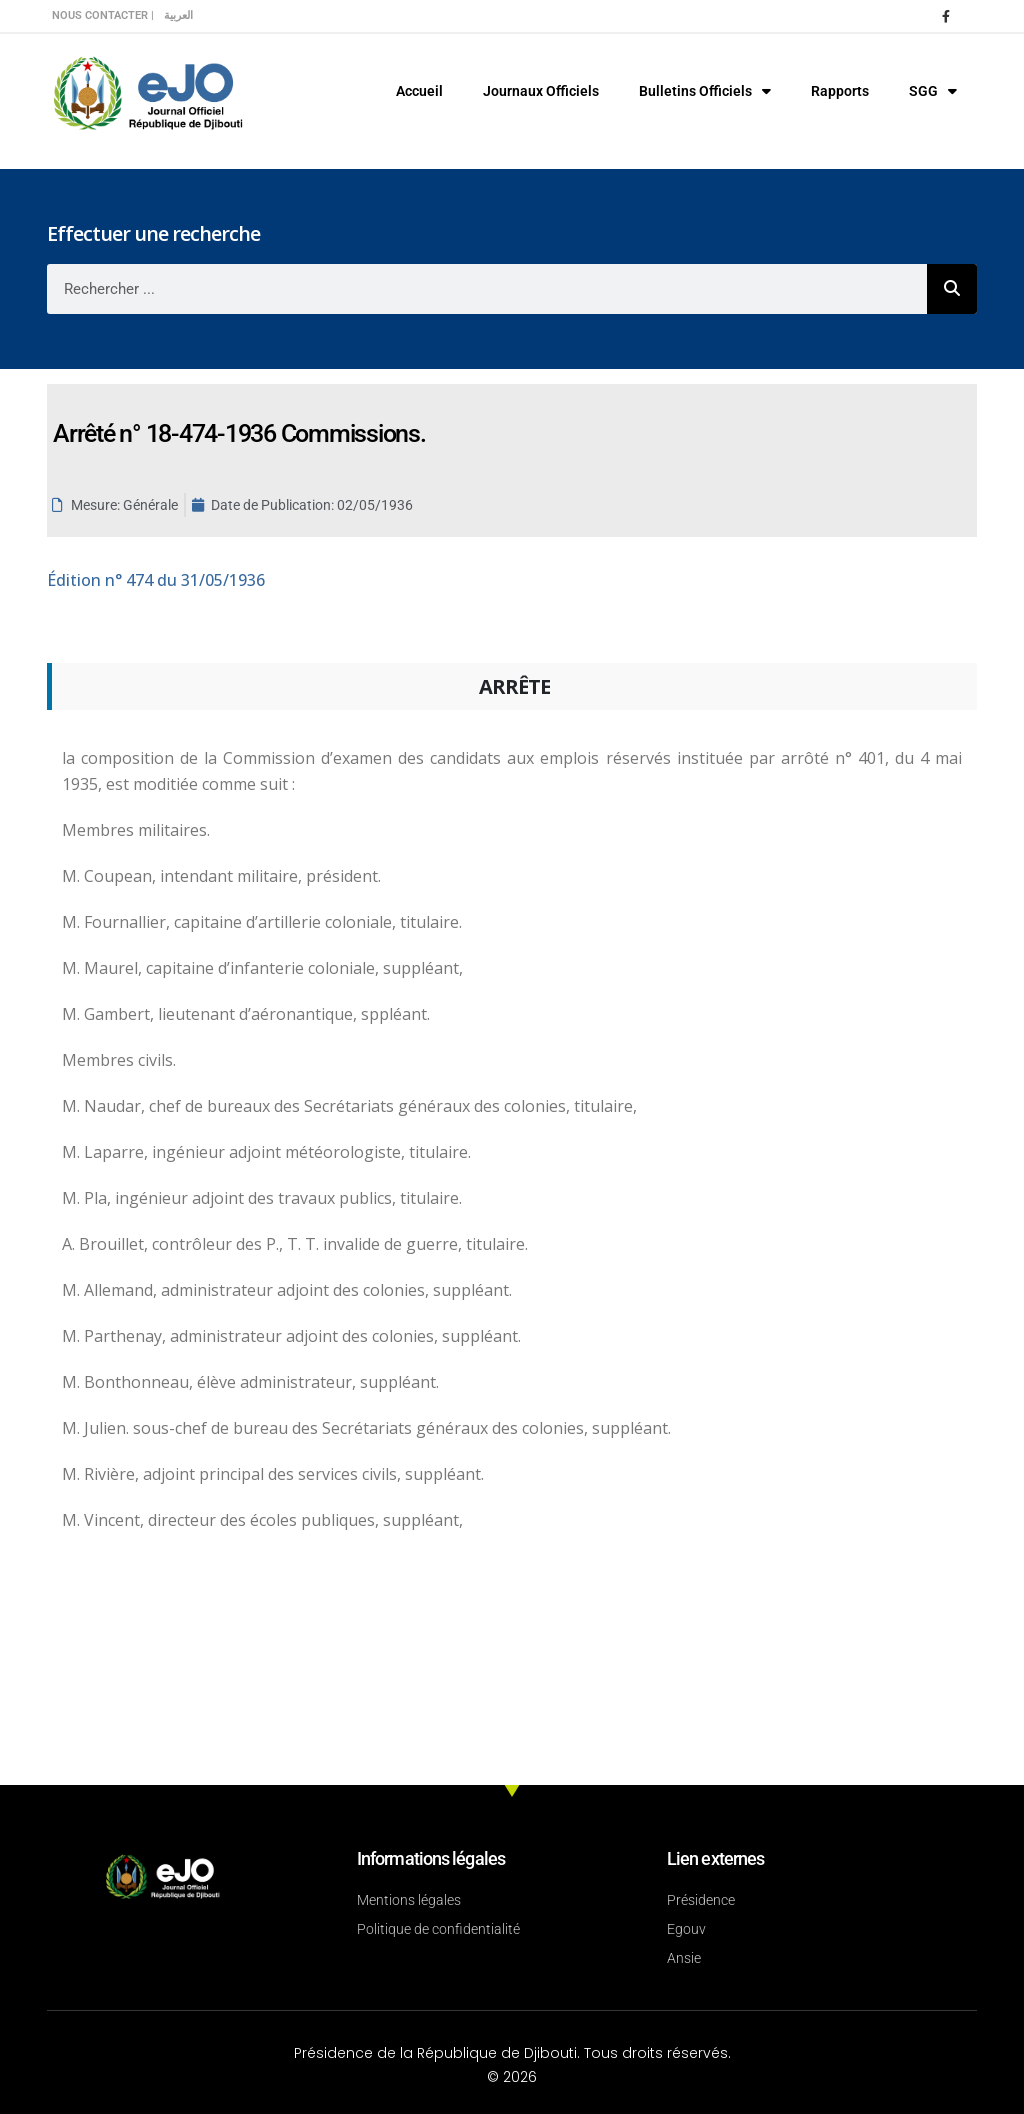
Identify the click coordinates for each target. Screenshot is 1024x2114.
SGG (933, 91)
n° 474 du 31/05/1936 (156, 580)
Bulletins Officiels (705, 91)
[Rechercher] (952, 289)
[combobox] (487, 289)
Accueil (419, 91)
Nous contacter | (103, 15)
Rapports (840, 91)
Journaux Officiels (541, 91)
